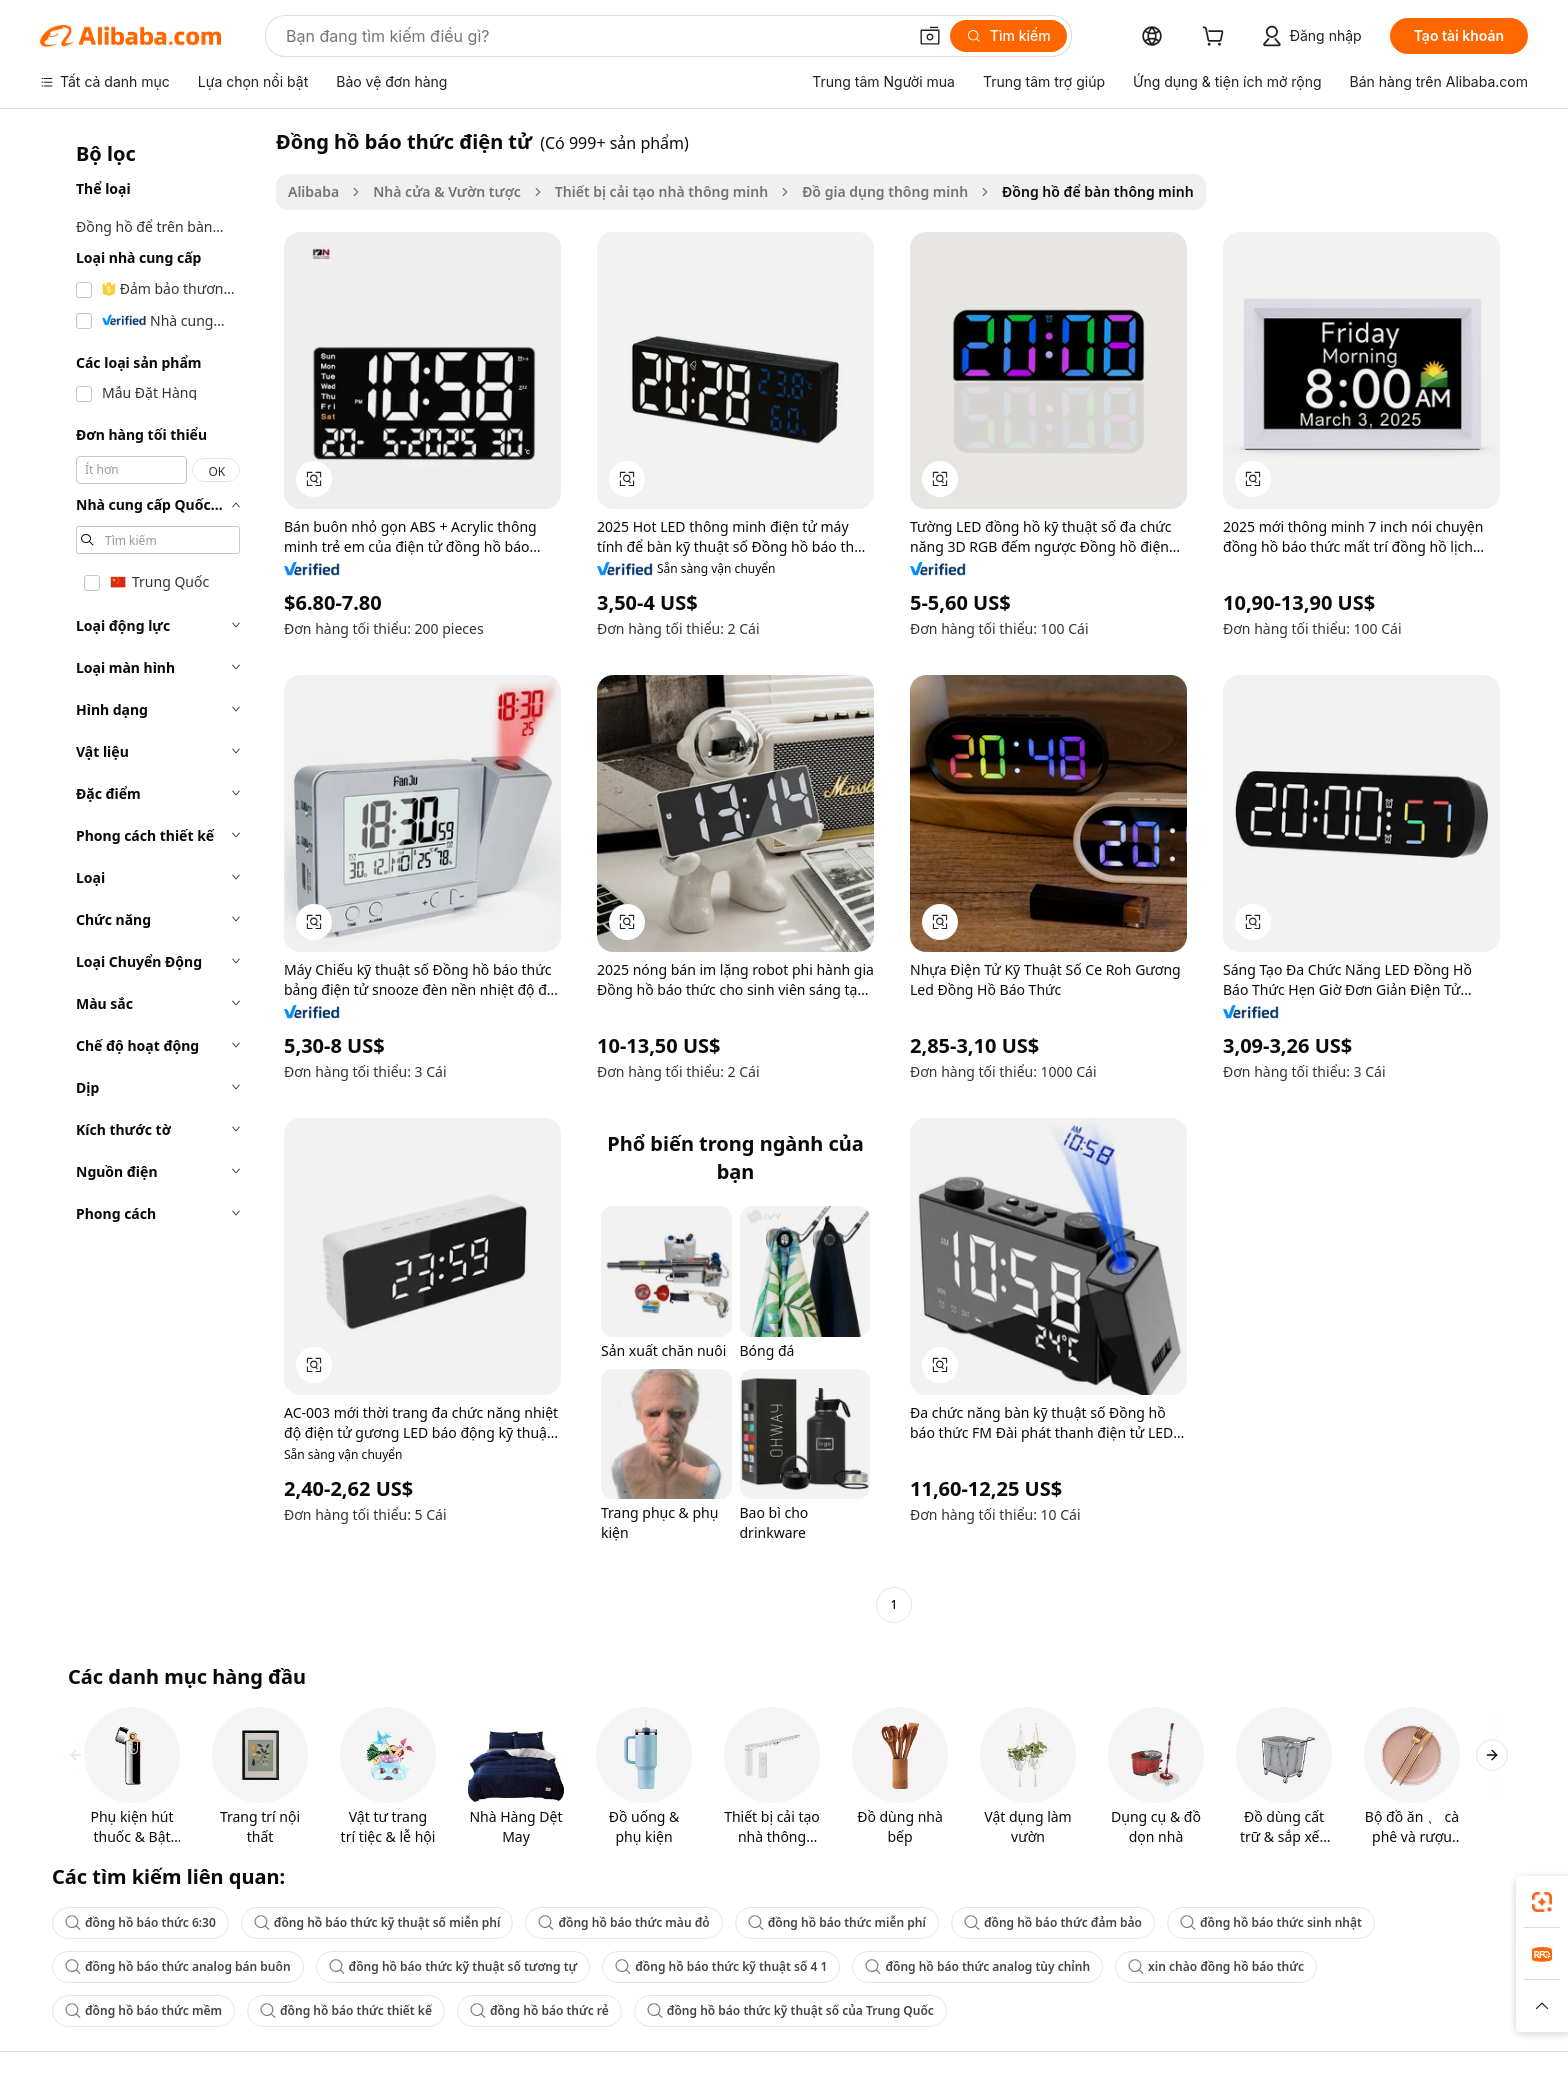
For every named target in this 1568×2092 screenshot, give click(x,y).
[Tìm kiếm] (1008, 36)
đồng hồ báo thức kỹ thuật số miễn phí (377, 1922)
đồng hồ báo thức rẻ (539, 2010)
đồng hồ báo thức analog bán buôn (178, 1966)
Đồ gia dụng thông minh (885, 191)
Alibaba (313, 191)
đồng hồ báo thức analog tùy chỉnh (977, 1966)
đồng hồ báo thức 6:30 (140, 1922)
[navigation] (152, 875)
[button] (930, 36)
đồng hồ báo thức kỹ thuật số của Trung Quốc (790, 2010)
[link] (1542, 1902)
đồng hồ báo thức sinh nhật (1271, 1922)
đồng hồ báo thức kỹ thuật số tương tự (453, 1966)
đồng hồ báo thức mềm (143, 2010)
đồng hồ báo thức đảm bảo (1053, 1922)
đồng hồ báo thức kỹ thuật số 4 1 (721, 1966)
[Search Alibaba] (594, 36)
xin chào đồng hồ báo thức (1216, 1966)
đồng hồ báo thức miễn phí (837, 1922)
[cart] (1217, 38)
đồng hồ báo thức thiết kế (346, 2010)
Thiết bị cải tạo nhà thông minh (661, 191)
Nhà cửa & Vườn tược (447, 191)
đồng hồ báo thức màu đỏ (623, 1922)
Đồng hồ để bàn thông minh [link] (1098, 191)
